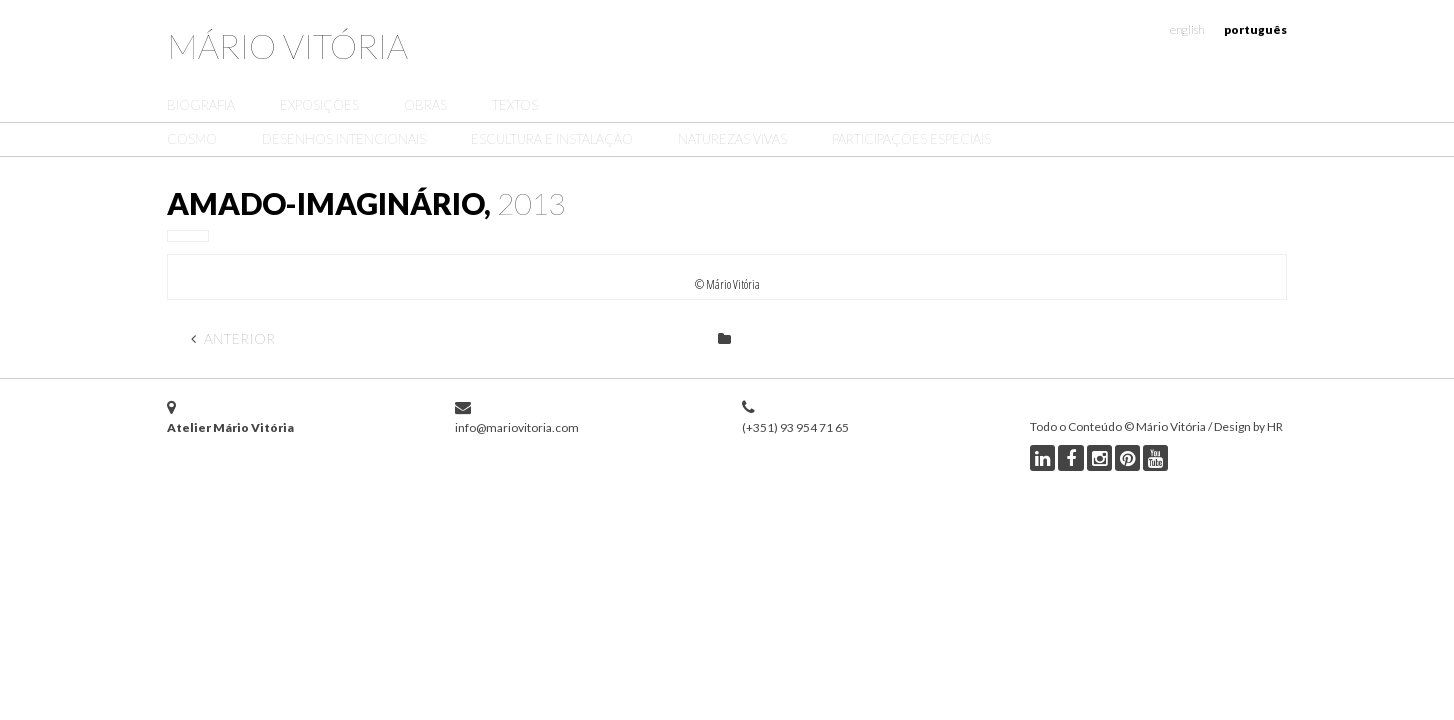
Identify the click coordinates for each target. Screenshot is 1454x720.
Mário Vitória (287, 45)
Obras (425, 105)
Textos (515, 105)
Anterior (233, 338)
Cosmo (192, 139)
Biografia (201, 105)
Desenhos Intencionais (344, 139)
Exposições (319, 105)
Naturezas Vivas (732, 139)
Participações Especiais (911, 139)
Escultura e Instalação (552, 139)
